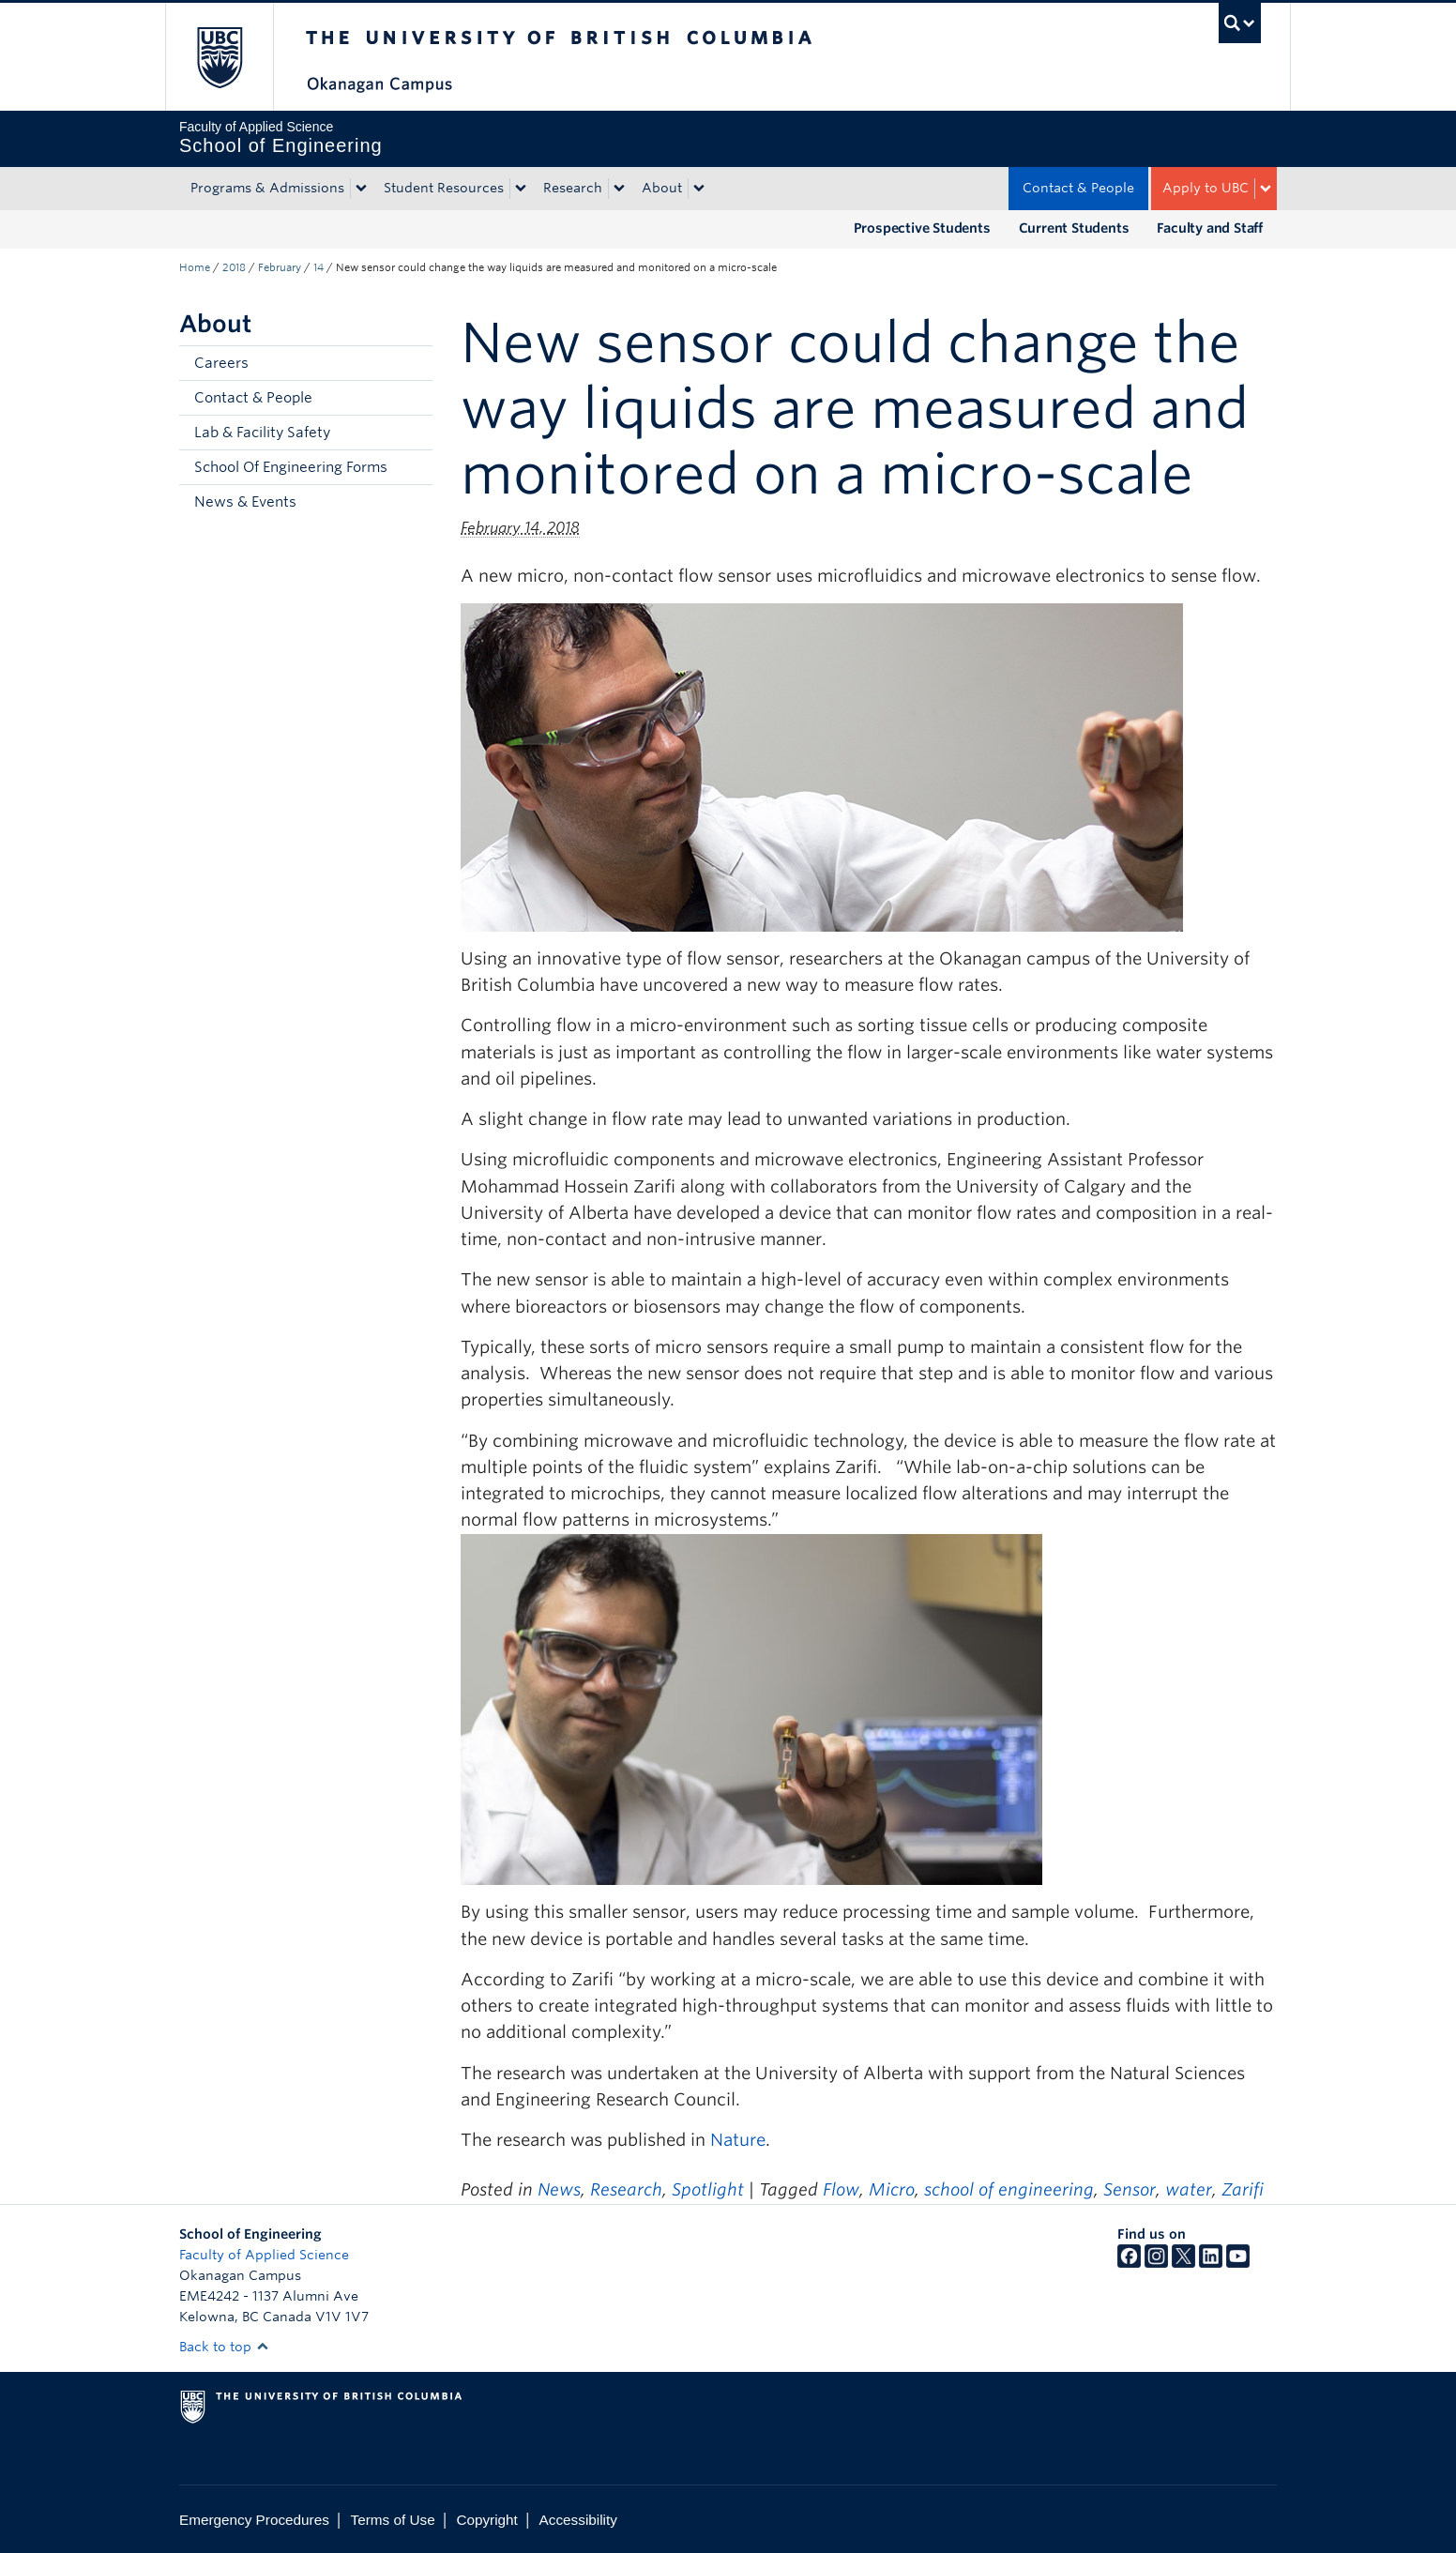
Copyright (486, 2520)
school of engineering (1009, 2189)
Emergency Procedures (254, 2520)
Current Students (1074, 228)
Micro (892, 2189)
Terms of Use (393, 2520)
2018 (234, 267)
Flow (841, 2189)
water (1188, 2189)
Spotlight (708, 2189)
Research (572, 187)
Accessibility (578, 2520)
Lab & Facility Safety (262, 432)
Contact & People (1078, 187)
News (559, 2189)
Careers (221, 363)
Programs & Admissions (267, 187)
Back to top (224, 2346)
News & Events (245, 502)
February (279, 267)
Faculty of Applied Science (264, 2254)
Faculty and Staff (1210, 228)
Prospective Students (922, 228)
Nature (738, 2140)
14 (318, 267)
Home (194, 267)
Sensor (1129, 2189)
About (662, 187)
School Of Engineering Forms (290, 467)
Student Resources (444, 187)
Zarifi (1242, 2189)
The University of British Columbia (219, 57)
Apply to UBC (1205, 187)
